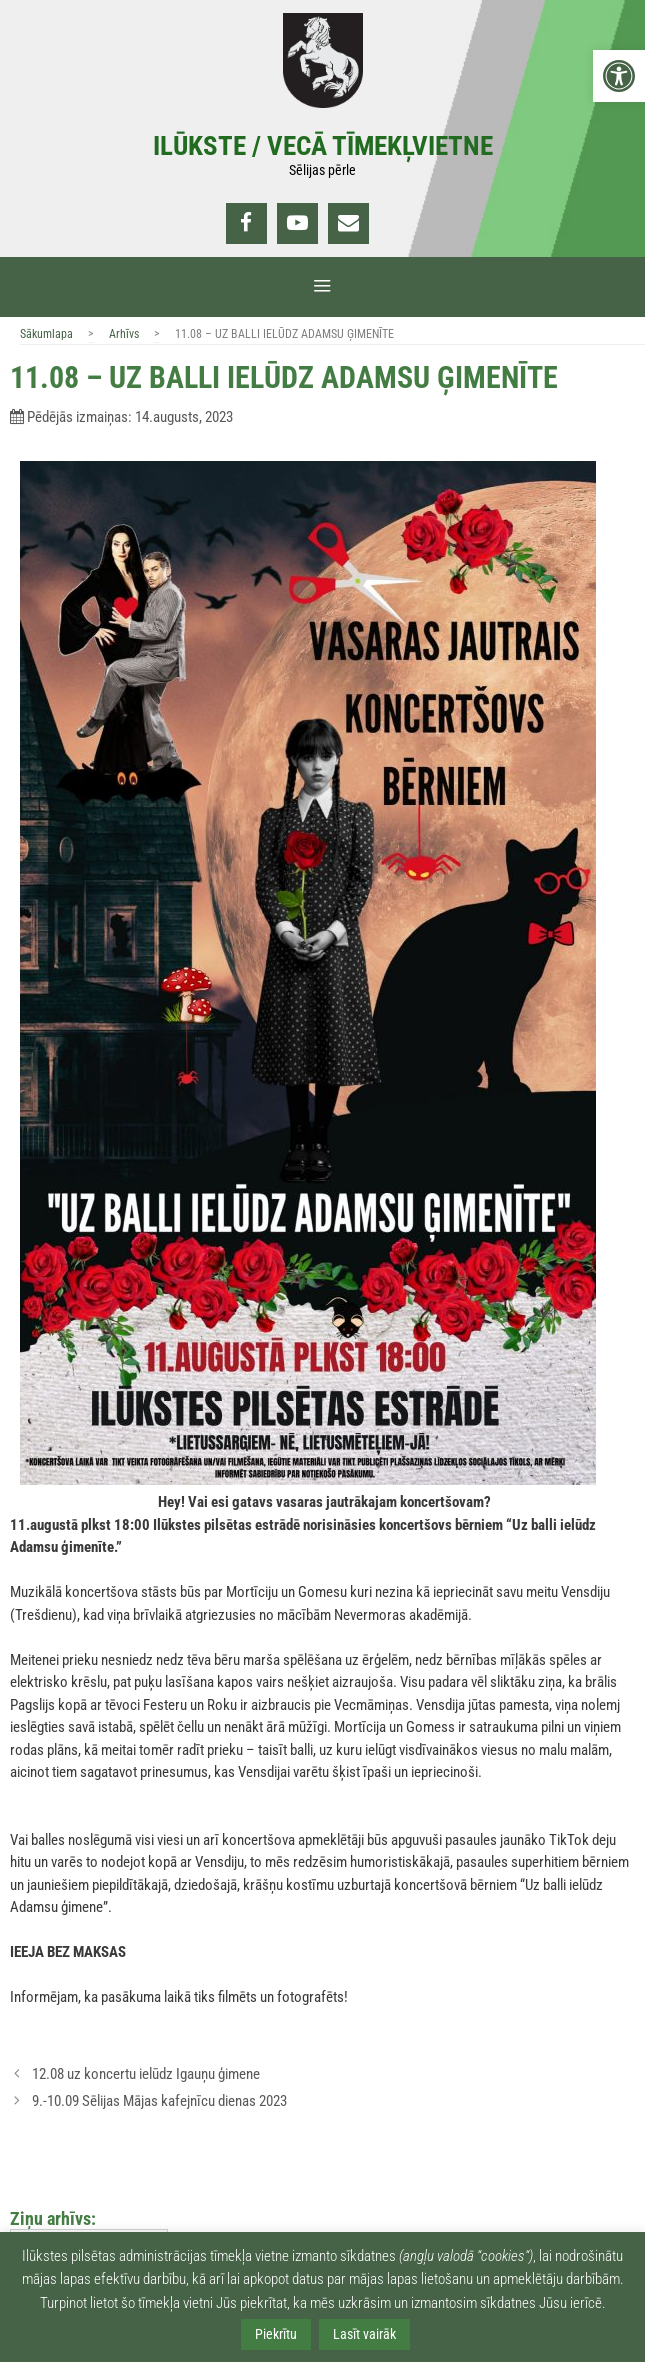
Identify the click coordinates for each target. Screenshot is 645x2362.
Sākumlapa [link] (46, 334)
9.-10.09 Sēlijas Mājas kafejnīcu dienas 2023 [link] (159, 2101)
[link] (619, 76)
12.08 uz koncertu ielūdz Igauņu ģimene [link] (146, 2074)
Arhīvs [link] (124, 334)
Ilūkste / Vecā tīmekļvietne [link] (323, 146)
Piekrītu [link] (276, 2334)
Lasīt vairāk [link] (364, 2334)
